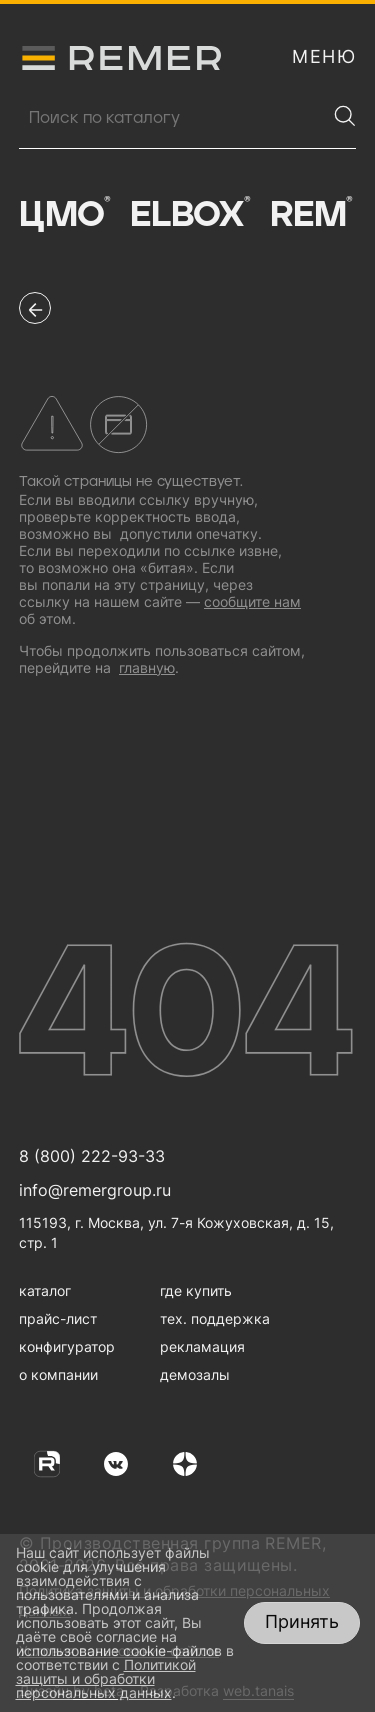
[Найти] (345, 116)
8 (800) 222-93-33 (92, 1156)
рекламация (202, 1346)
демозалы (195, 1374)
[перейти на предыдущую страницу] (35, 308)
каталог (45, 1290)
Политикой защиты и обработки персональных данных (106, 1678)
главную (147, 667)
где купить (196, 1290)
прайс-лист (58, 1318)
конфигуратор (67, 1346)
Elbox (190, 215)
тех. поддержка (215, 1318)
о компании (58, 1374)
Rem (311, 215)
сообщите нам (252, 601)
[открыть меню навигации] (324, 57)
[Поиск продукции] (172, 118)
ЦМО (64, 215)
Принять (302, 1621)
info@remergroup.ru (95, 1190)
